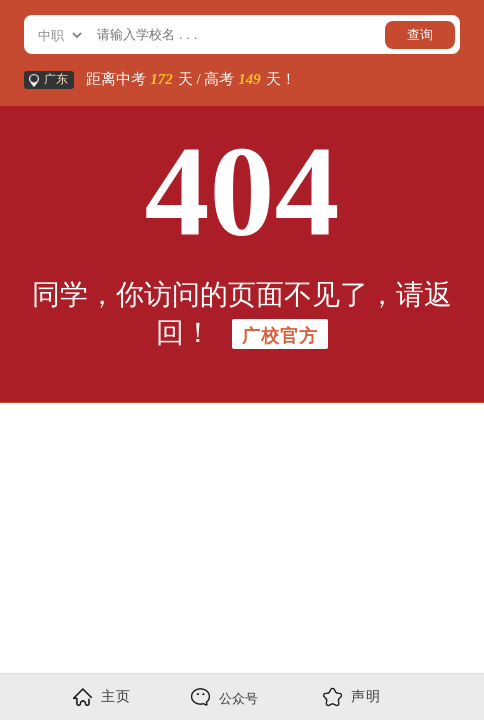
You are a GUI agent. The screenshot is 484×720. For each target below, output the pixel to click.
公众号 (224, 697)
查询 (420, 34)
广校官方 (280, 336)
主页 (102, 697)
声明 (352, 697)
